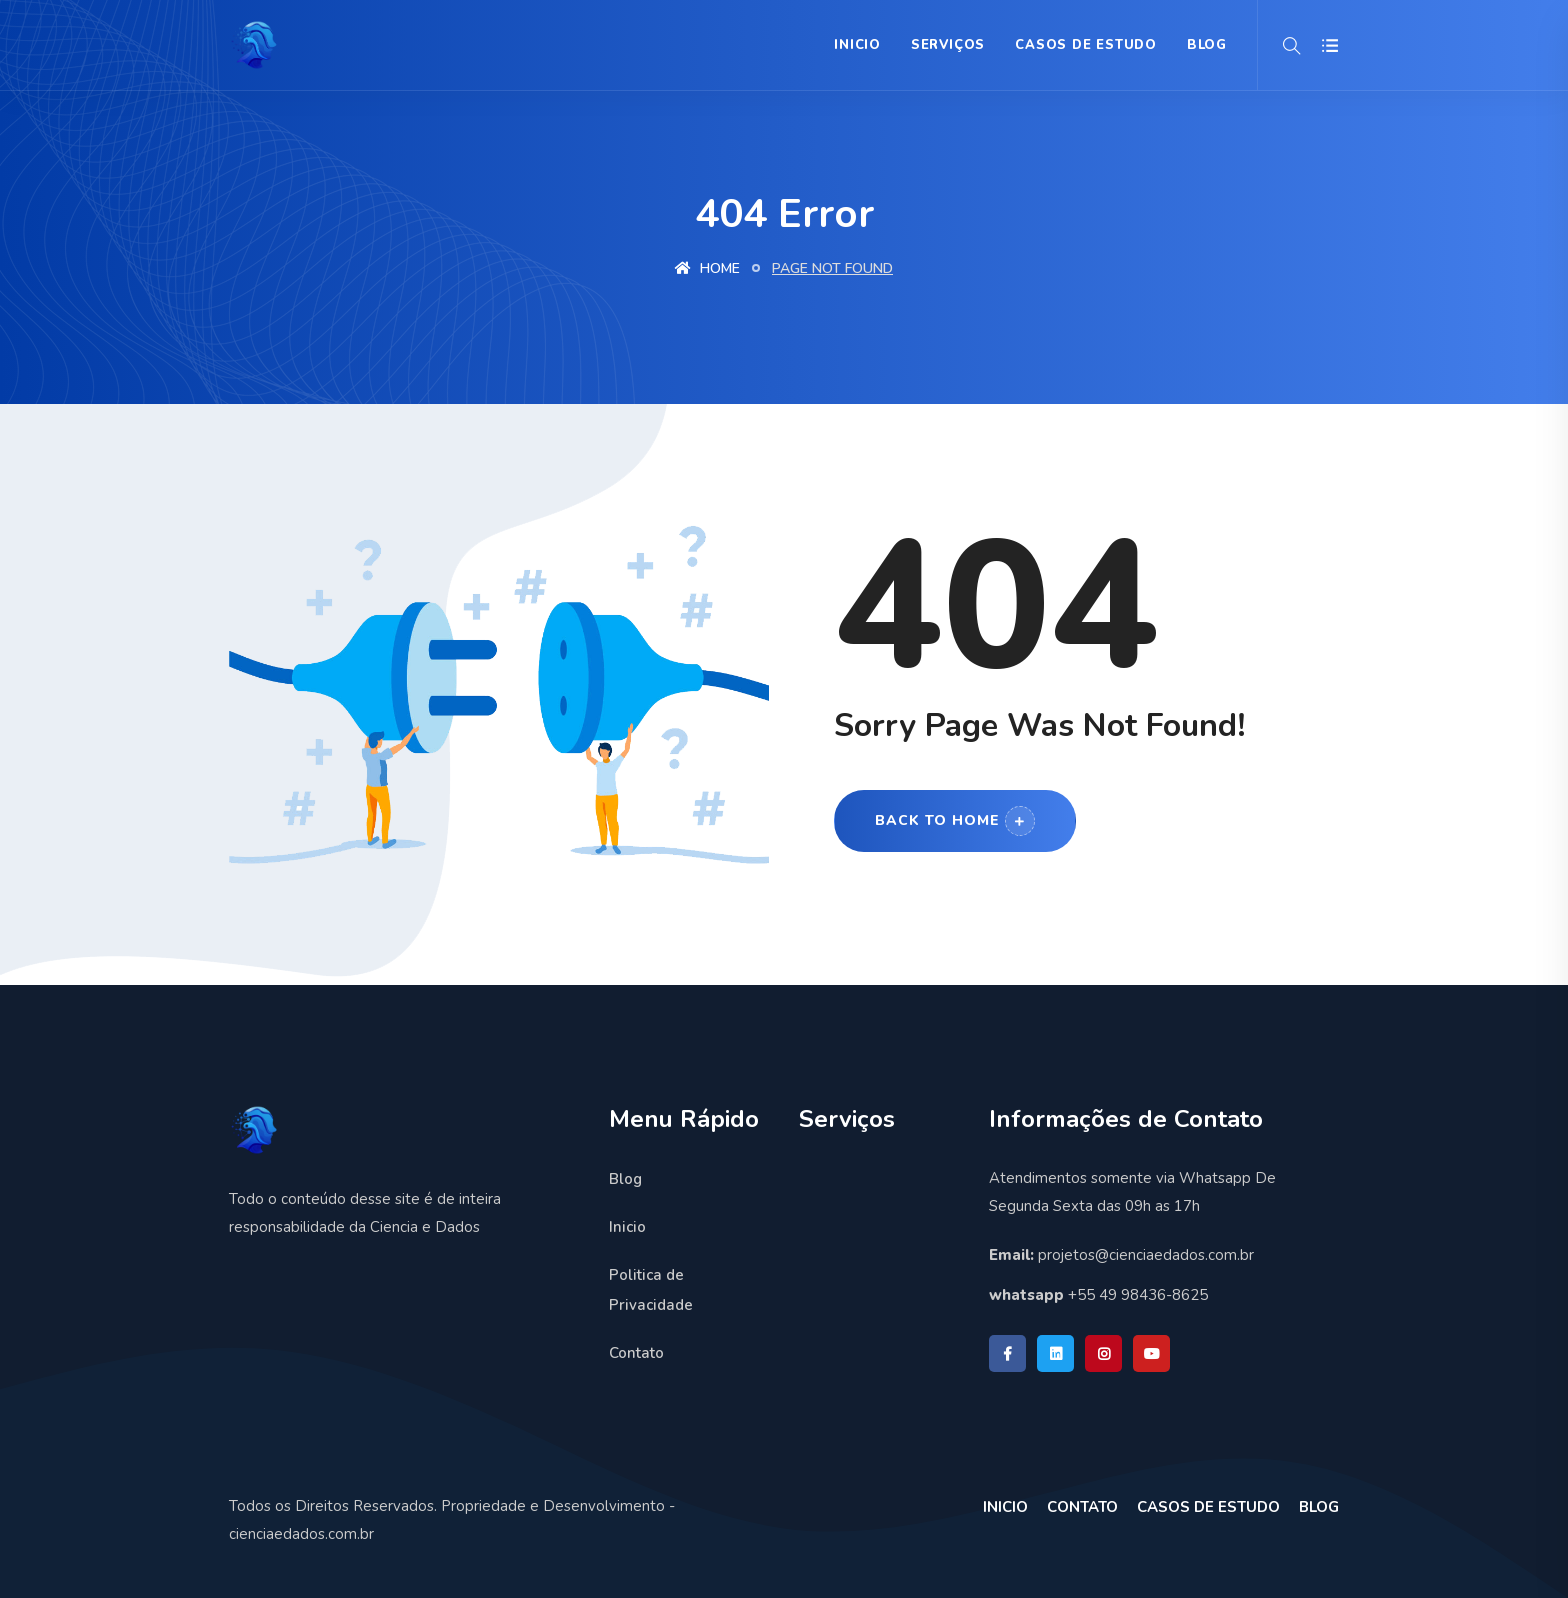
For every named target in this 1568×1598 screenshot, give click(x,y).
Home (707, 268)
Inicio (857, 45)
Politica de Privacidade (651, 1290)
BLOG (1207, 45)
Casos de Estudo (1086, 45)
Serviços (948, 45)
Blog (625, 1179)
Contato (636, 1353)
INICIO (1005, 1507)
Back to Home (955, 821)
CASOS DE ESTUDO (1208, 1507)
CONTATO (1082, 1507)
